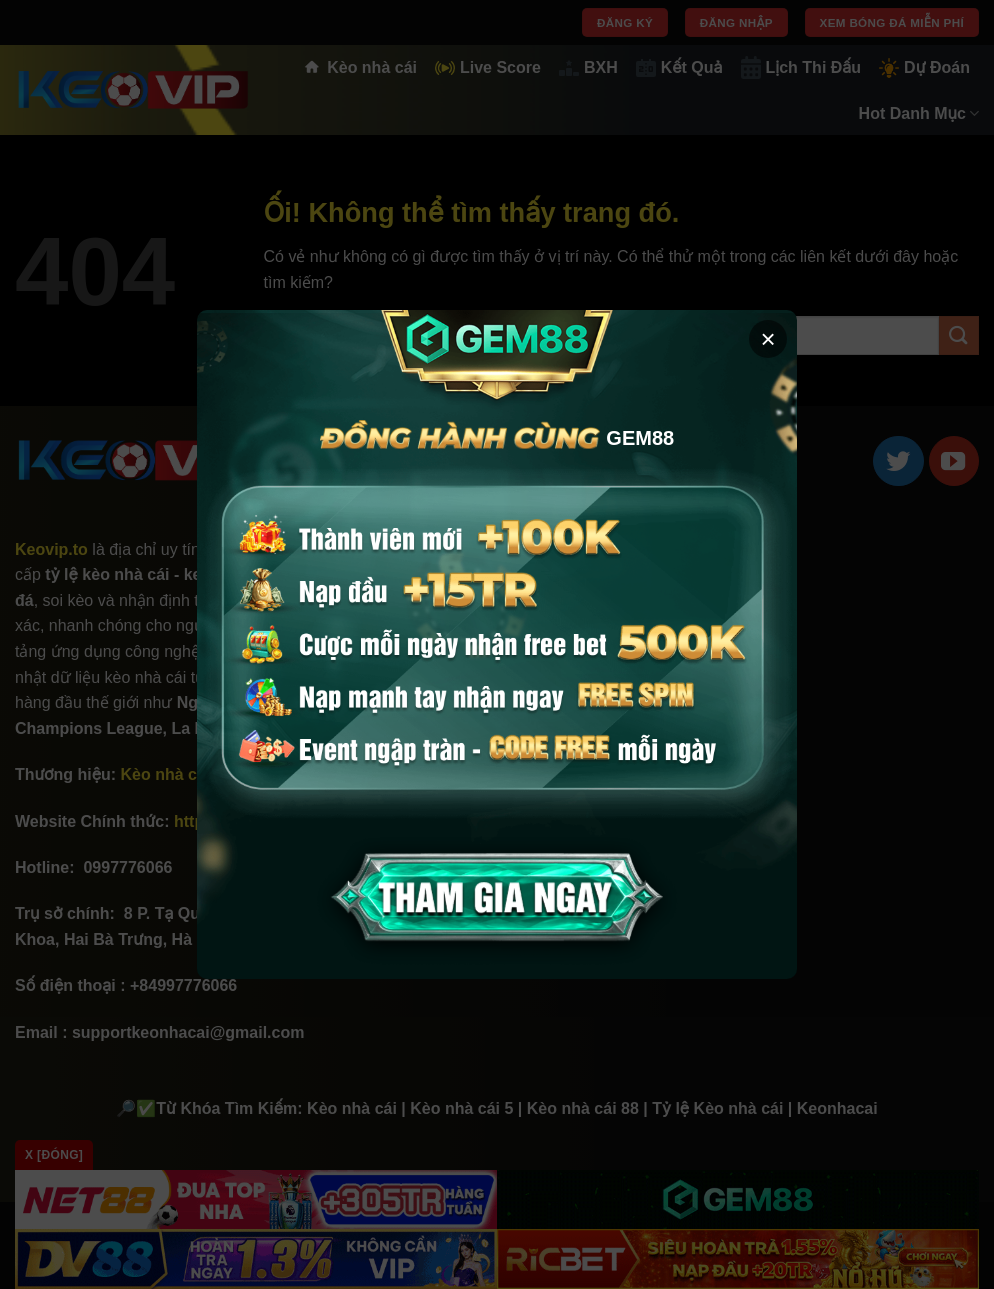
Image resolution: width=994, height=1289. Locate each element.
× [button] (767, 339)
